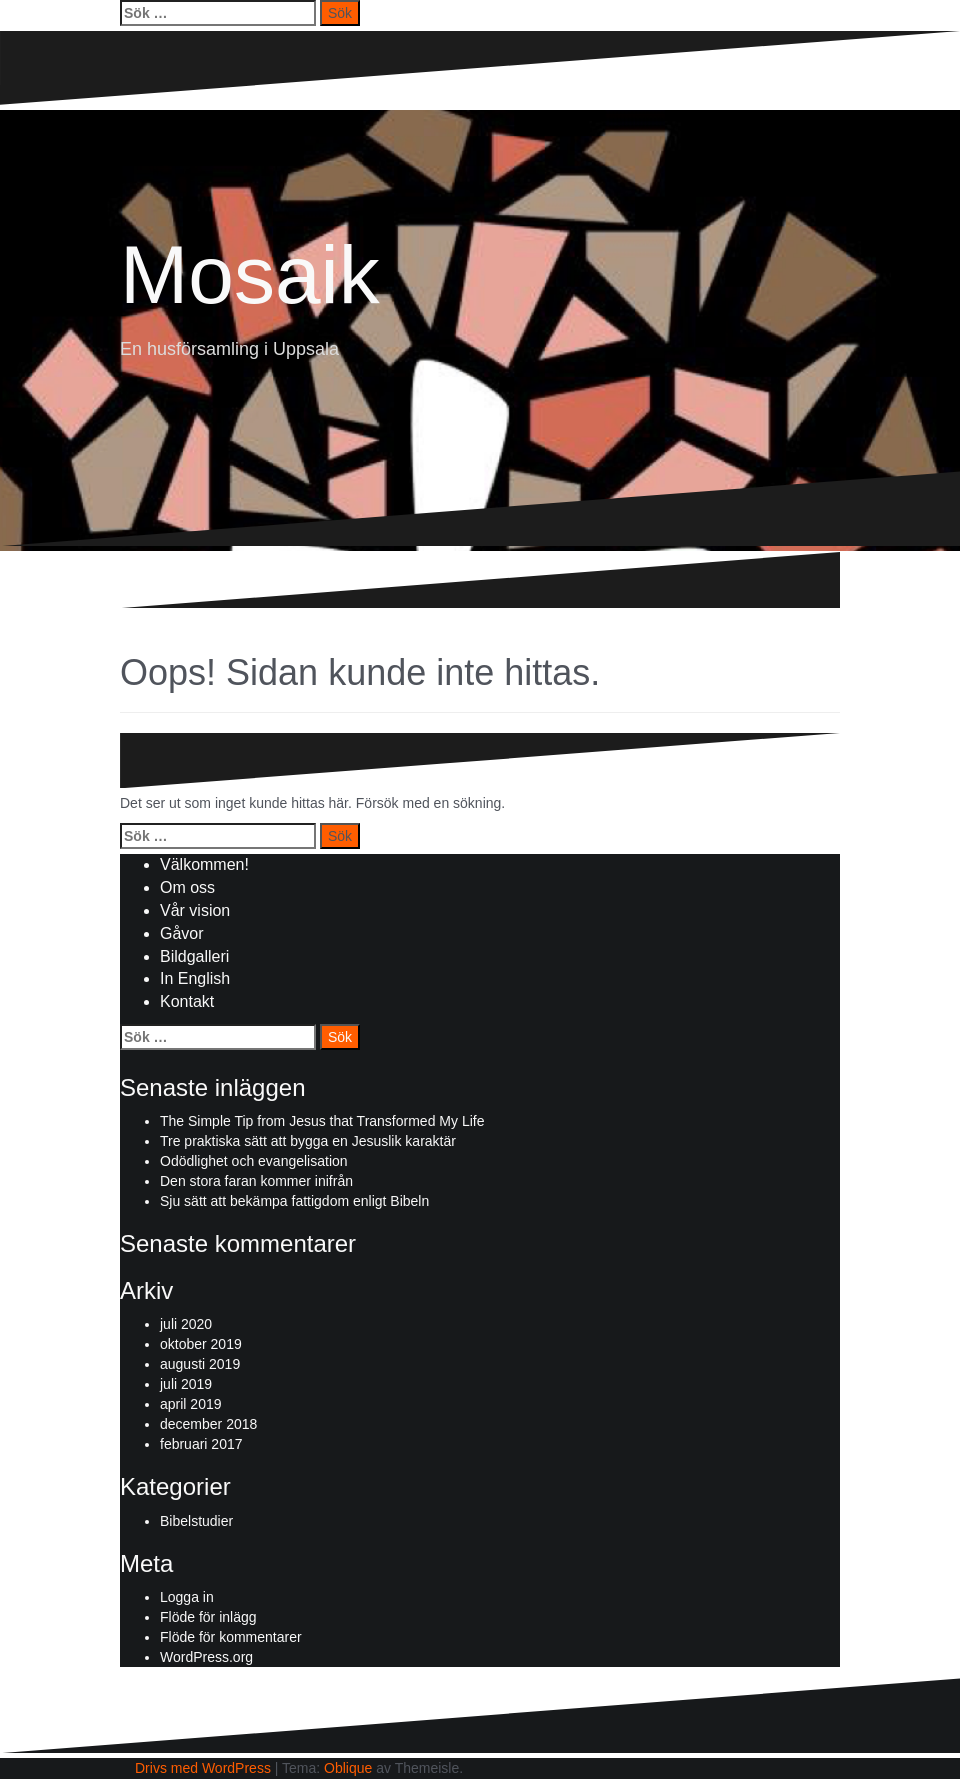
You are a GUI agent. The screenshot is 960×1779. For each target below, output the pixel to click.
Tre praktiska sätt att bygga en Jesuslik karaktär (308, 1141)
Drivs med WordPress (203, 1768)
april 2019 (191, 1404)
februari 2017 (201, 1444)
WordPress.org (206, 1657)
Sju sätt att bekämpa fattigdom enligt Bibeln (294, 1201)
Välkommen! (204, 864)
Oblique (348, 1768)
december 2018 (208, 1424)
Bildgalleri (194, 956)
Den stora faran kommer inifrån (256, 1181)
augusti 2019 (200, 1364)
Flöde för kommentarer (231, 1637)
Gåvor (182, 933)
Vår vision (195, 910)
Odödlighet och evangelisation (254, 1161)
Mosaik (250, 274)
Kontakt (187, 1001)
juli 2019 (186, 1384)
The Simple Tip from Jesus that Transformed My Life (322, 1121)
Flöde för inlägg (208, 1617)
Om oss (187, 887)
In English (195, 978)
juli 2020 (186, 1324)
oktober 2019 (201, 1344)
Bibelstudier (196, 1521)
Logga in (187, 1597)
